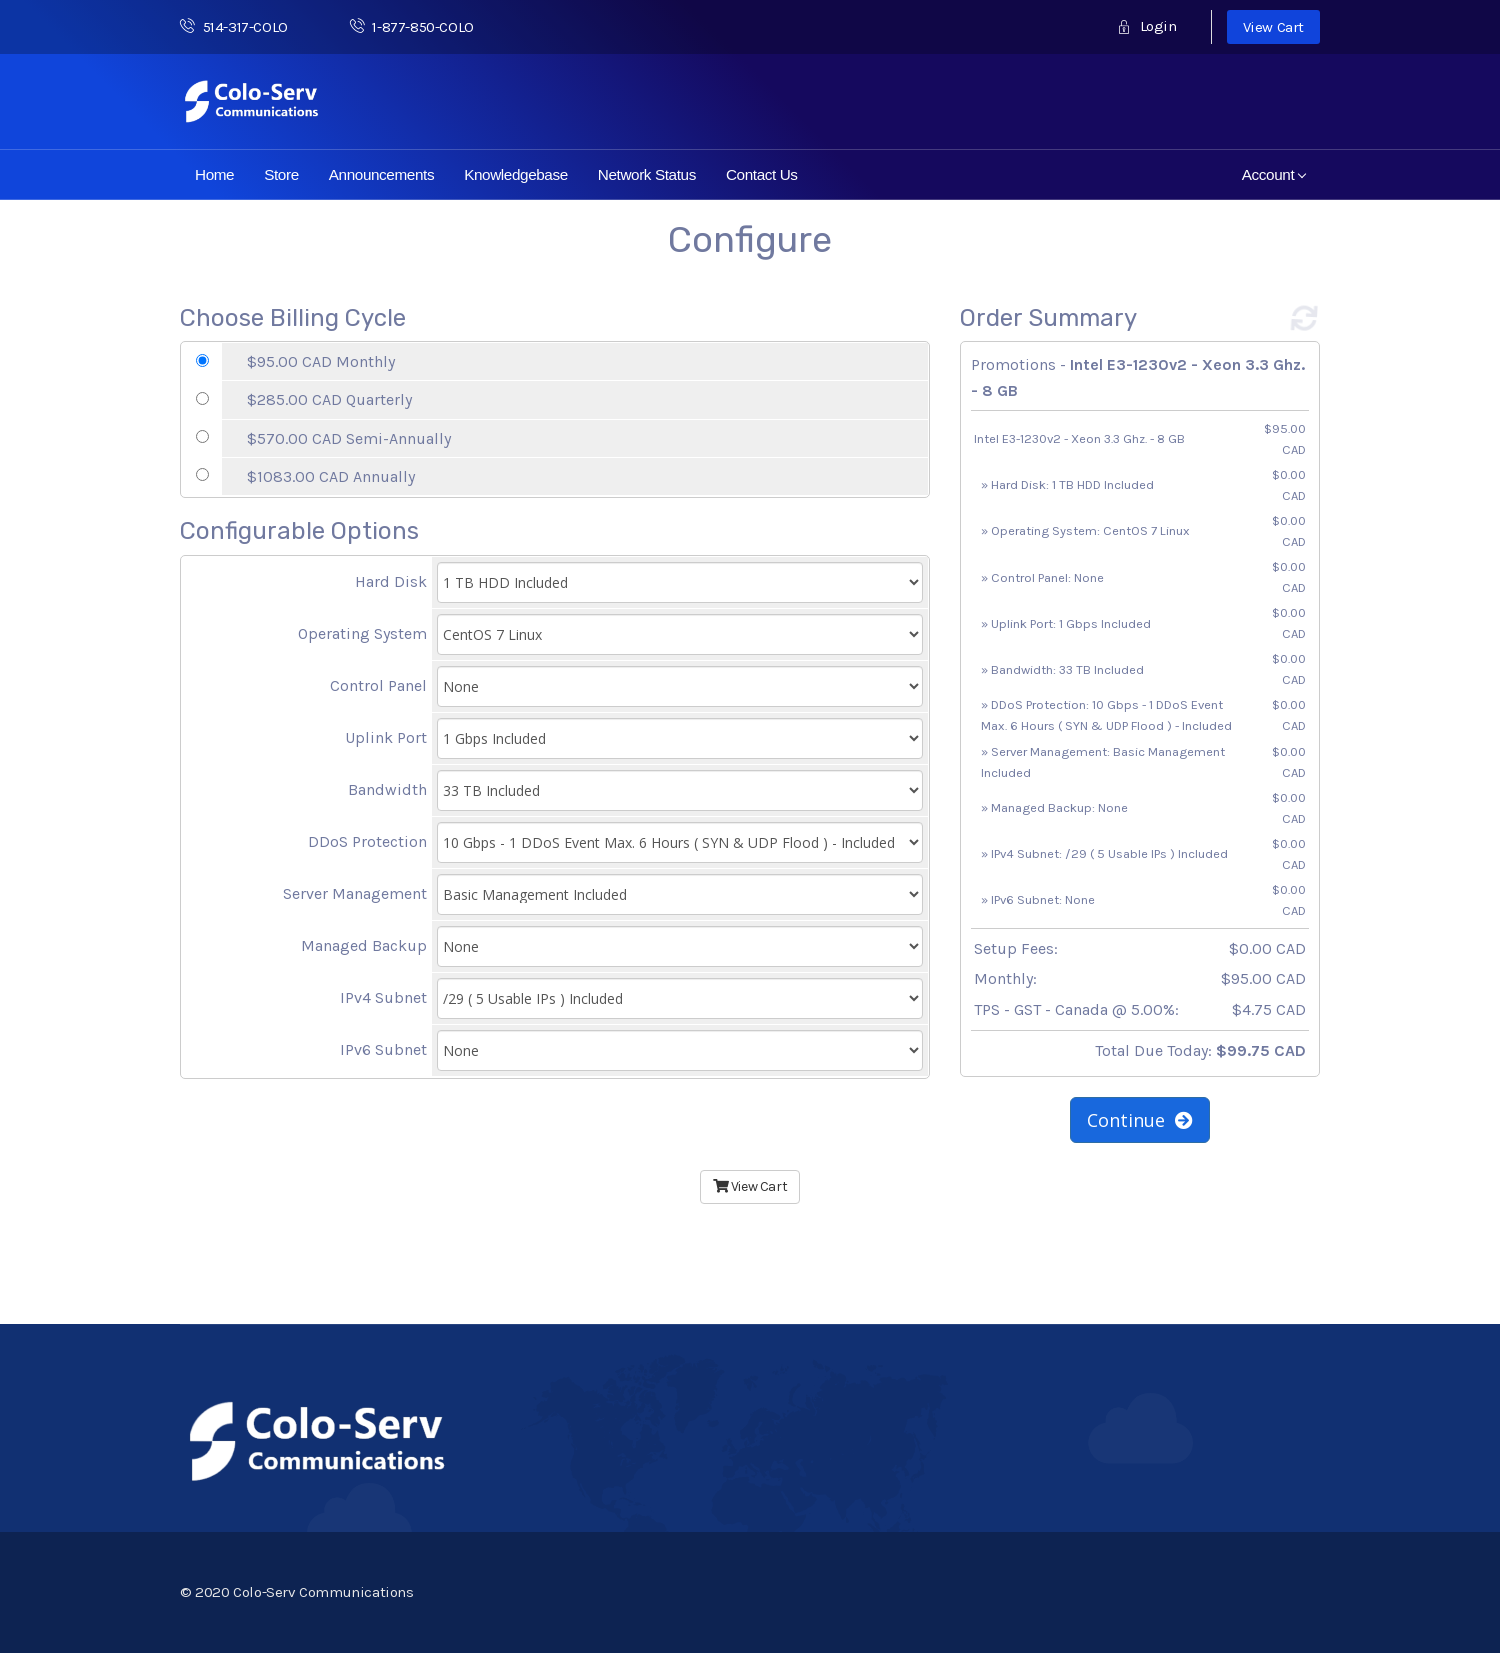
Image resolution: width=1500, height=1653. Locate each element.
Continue (1140, 1120)
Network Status (647, 174)
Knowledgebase (516, 174)
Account (1274, 174)
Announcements (381, 174)
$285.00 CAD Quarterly (329, 399)
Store (281, 174)
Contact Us (762, 174)
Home (214, 174)
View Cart (1273, 27)
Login (1146, 26)
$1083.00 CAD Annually (331, 476)
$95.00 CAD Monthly (321, 361)
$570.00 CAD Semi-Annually (349, 438)
